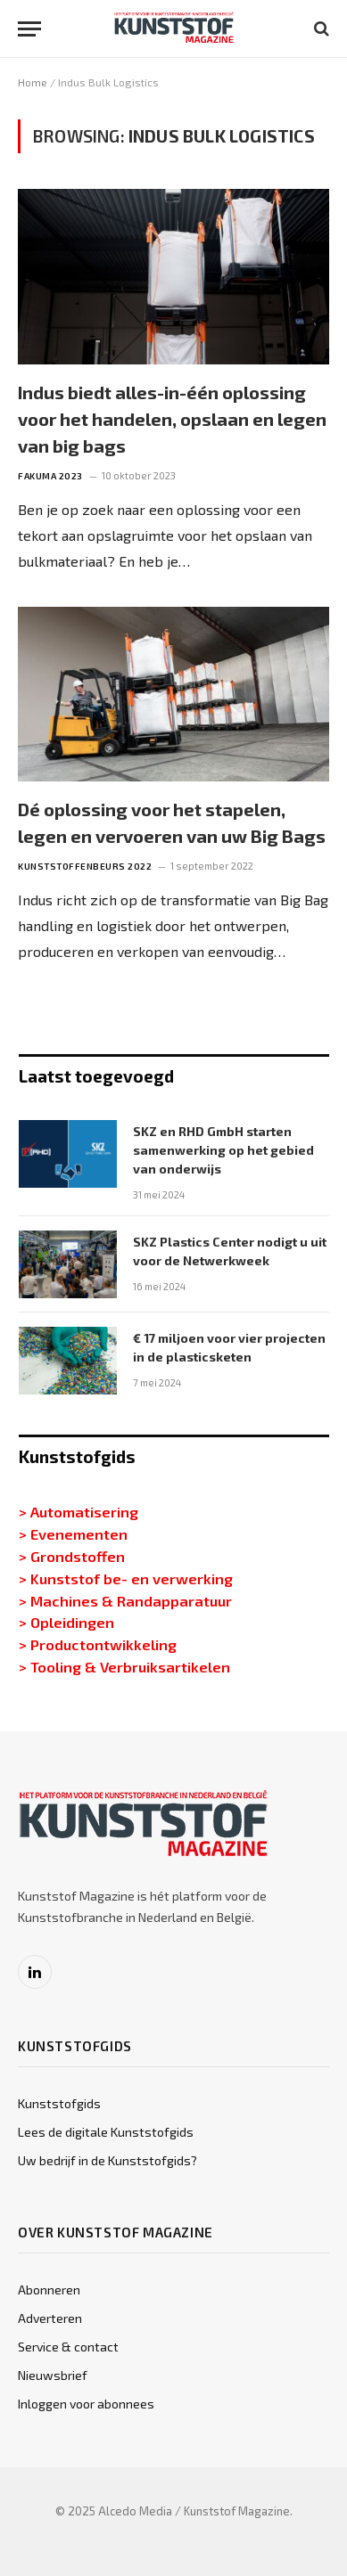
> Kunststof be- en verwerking (126, 1578)
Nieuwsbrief (52, 2375)
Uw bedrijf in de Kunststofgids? (107, 2160)
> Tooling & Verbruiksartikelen (124, 1666)
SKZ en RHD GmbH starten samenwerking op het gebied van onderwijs (223, 1150)
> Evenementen (73, 1533)
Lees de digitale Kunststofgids (106, 2131)
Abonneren (49, 2289)
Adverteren (50, 2318)
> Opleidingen (66, 1622)
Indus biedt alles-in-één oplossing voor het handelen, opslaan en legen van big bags (172, 418)
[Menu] (29, 29)
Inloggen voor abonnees (86, 2403)
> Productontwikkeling (98, 1644)
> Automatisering (78, 1511)
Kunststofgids (59, 2103)
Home (32, 82)
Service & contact (68, 2346)
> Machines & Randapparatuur (125, 1600)
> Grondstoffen (72, 1556)
